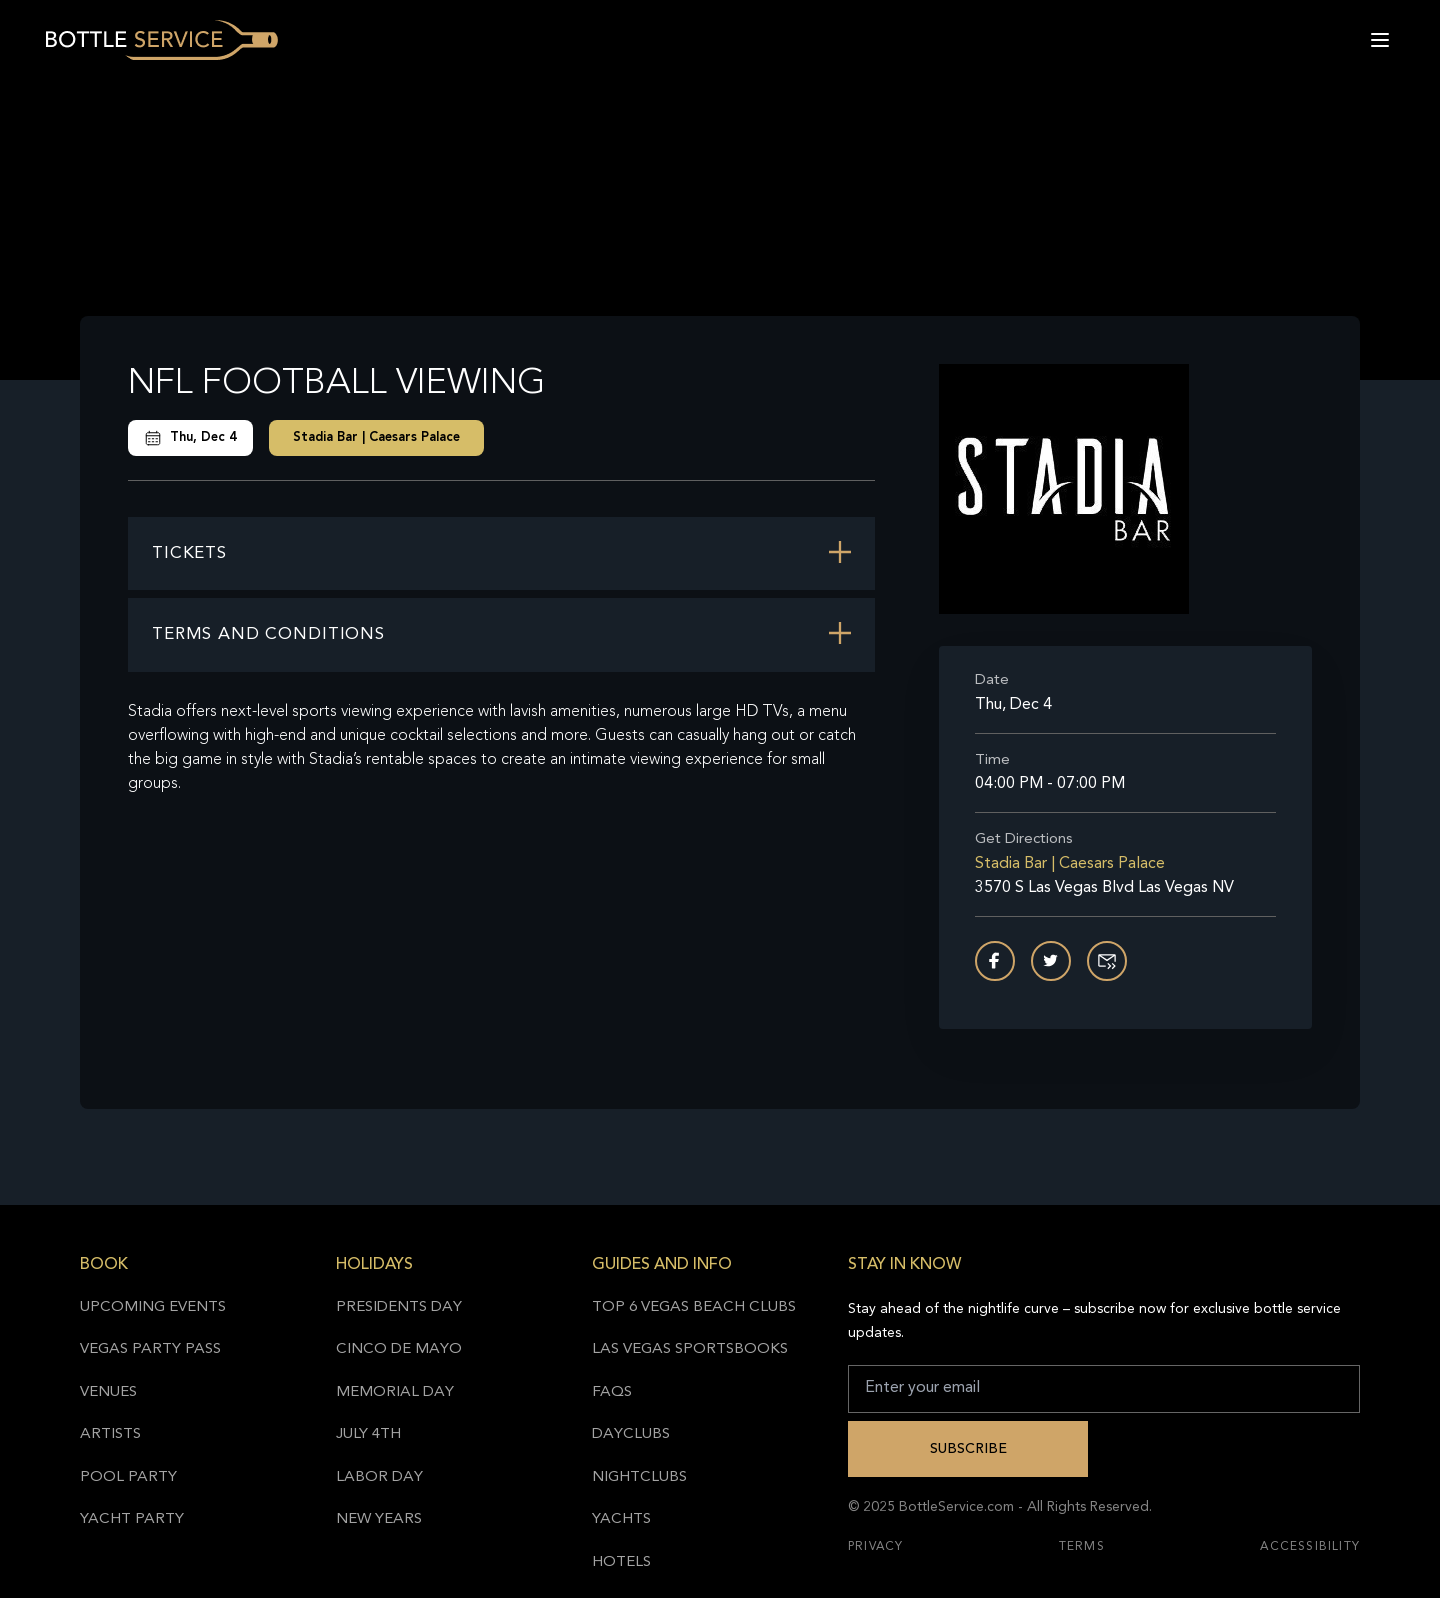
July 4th (368, 1434)
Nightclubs (639, 1477)
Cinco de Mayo (399, 1349)
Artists (110, 1434)
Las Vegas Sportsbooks (690, 1349)
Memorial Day (395, 1392)
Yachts (621, 1519)
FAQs (612, 1392)
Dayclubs (631, 1434)
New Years (379, 1519)
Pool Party (128, 1477)
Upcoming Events (153, 1307)
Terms (1082, 1547)
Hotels (621, 1562)
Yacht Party (132, 1519)
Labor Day (379, 1477)
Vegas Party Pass (150, 1349)
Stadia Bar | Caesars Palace (376, 437)
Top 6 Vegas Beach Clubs (694, 1307)
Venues (108, 1392)
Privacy (875, 1547)
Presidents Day (399, 1307)
